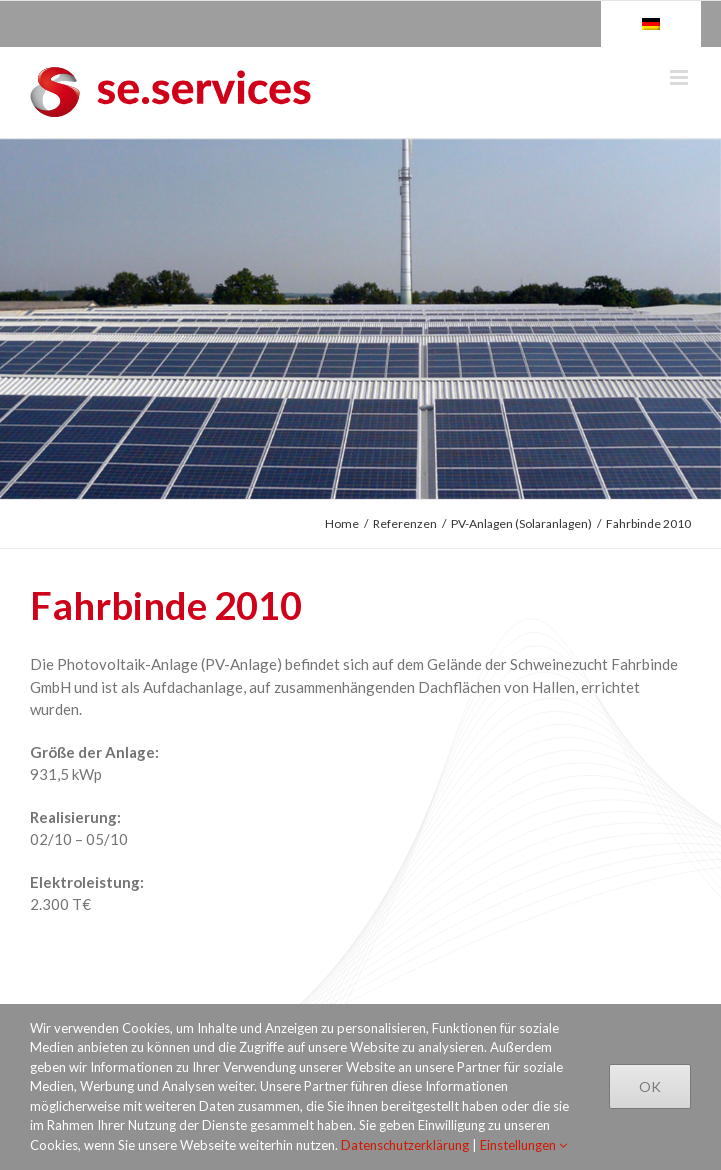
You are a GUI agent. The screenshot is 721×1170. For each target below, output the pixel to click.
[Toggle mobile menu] (680, 77)
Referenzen (405, 523)
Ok (650, 1086)
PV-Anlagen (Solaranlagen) (521, 523)
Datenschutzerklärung (405, 1145)
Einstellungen (523, 1145)
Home (342, 523)
